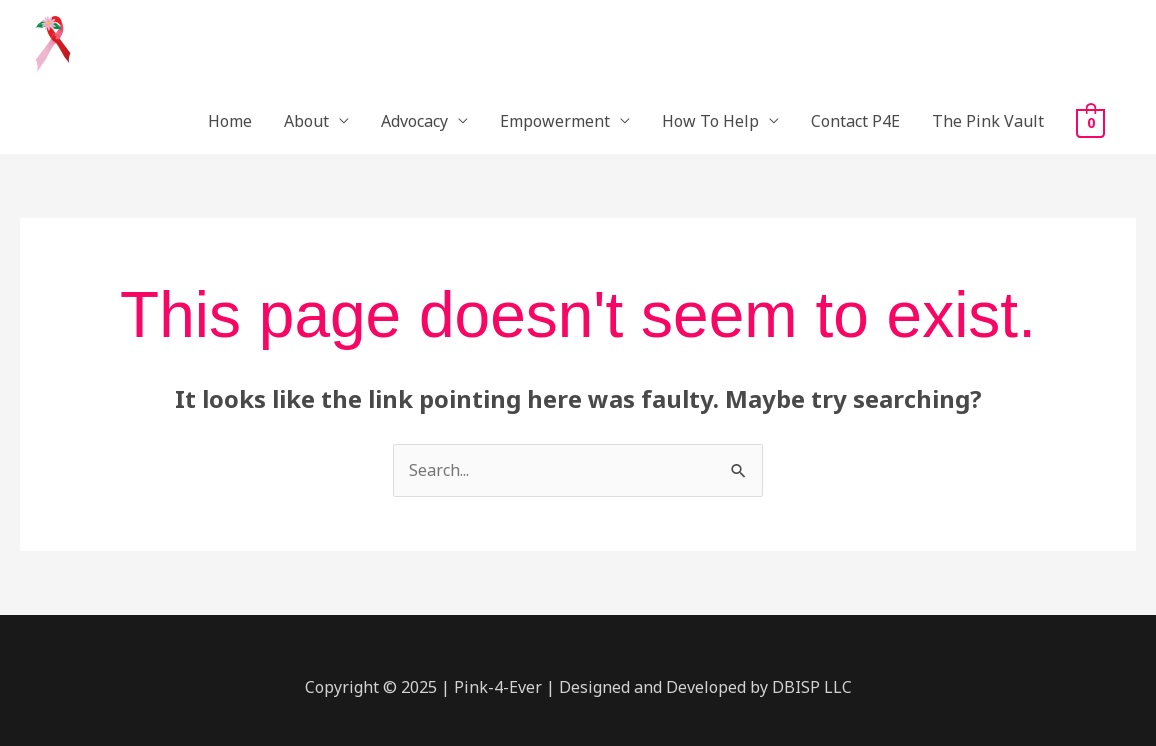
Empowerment (555, 121)
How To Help (710, 121)
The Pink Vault (988, 121)
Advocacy (414, 121)
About (306, 121)
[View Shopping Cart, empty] (1090, 122)
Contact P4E (855, 121)
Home (230, 121)
